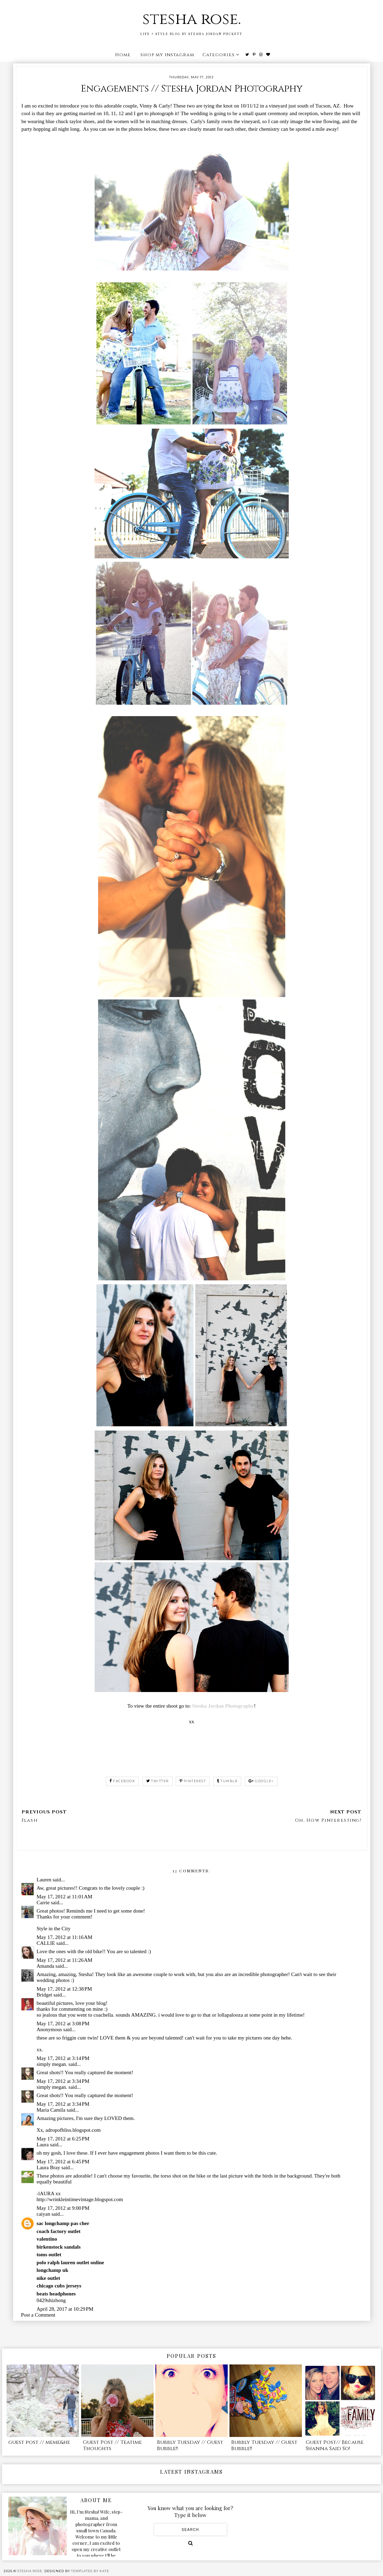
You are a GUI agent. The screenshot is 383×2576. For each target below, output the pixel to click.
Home (123, 55)
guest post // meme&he (39, 2442)
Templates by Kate (90, 2571)
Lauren (44, 1879)
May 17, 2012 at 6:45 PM (63, 2161)
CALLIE (46, 1943)
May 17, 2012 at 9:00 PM (63, 2208)
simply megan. (52, 2064)
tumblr (227, 1781)
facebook (123, 1781)
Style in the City (54, 1928)
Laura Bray (48, 2167)
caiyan (43, 2214)
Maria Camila (51, 2110)
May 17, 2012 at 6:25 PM (63, 2138)
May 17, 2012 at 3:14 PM (63, 2058)
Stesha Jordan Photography (223, 1706)
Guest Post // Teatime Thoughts (112, 2445)
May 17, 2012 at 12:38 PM (64, 1989)
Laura (43, 2144)
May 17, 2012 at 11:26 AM (65, 1960)
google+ (261, 1781)
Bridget (44, 1995)
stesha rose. (191, 19)
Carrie (43, 1902)
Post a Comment (38, 2315)
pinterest (193, 1781)
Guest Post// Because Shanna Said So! (335, 2445)
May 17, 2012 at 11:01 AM (65, 1896)
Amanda (45, 1966)
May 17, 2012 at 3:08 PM (63, 2023)
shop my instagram (167, 55)
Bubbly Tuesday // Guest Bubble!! (190, 2445)
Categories (218, 55)
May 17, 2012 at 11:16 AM (65, 1937)
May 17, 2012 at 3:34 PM (63, 2081)
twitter (157, 1781)
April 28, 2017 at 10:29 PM (65, 2309)
